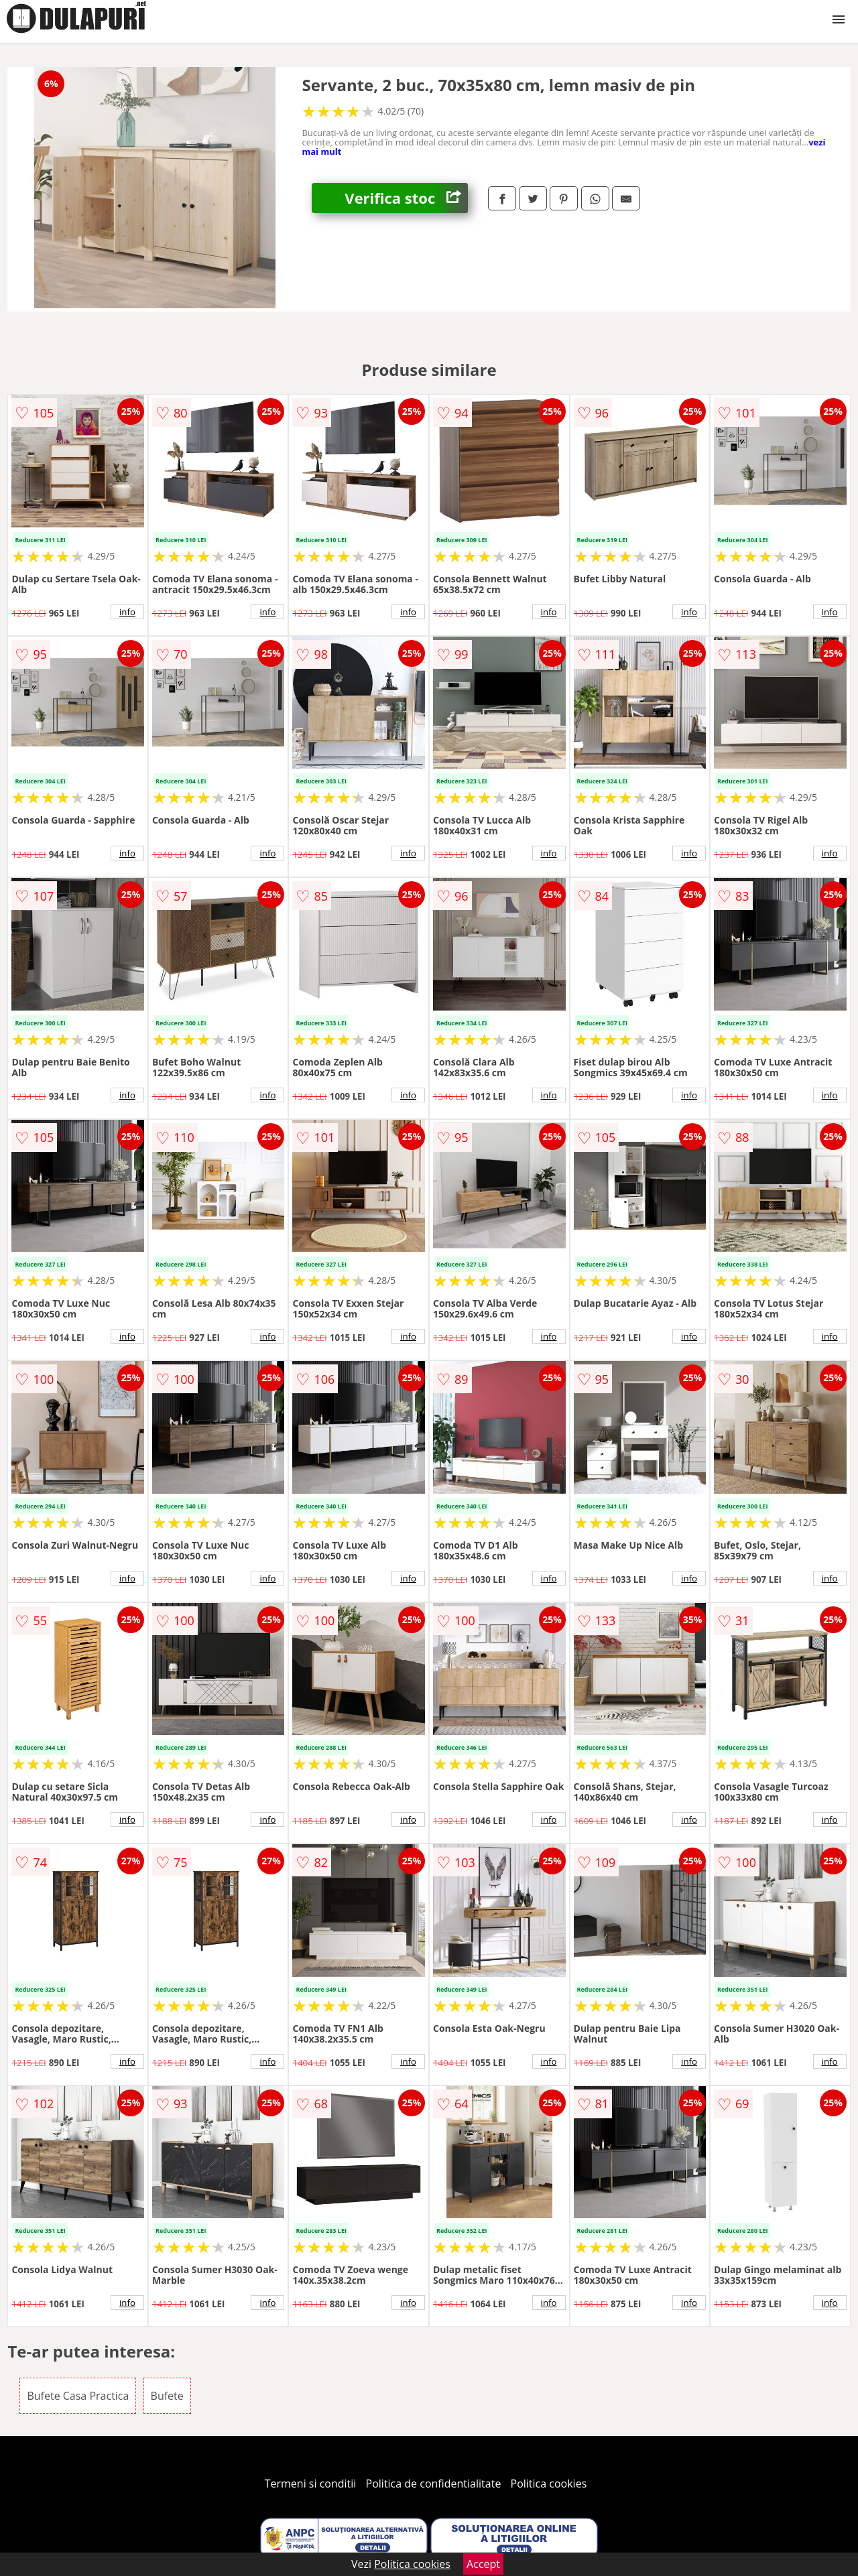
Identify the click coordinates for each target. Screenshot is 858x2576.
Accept (483, 2564)
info (127, 612)
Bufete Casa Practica (78, 2395)
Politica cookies (549, 2483)
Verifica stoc (406, 198)
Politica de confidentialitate (433, 2483)
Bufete (167, 2395)
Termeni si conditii (311, 2483)
